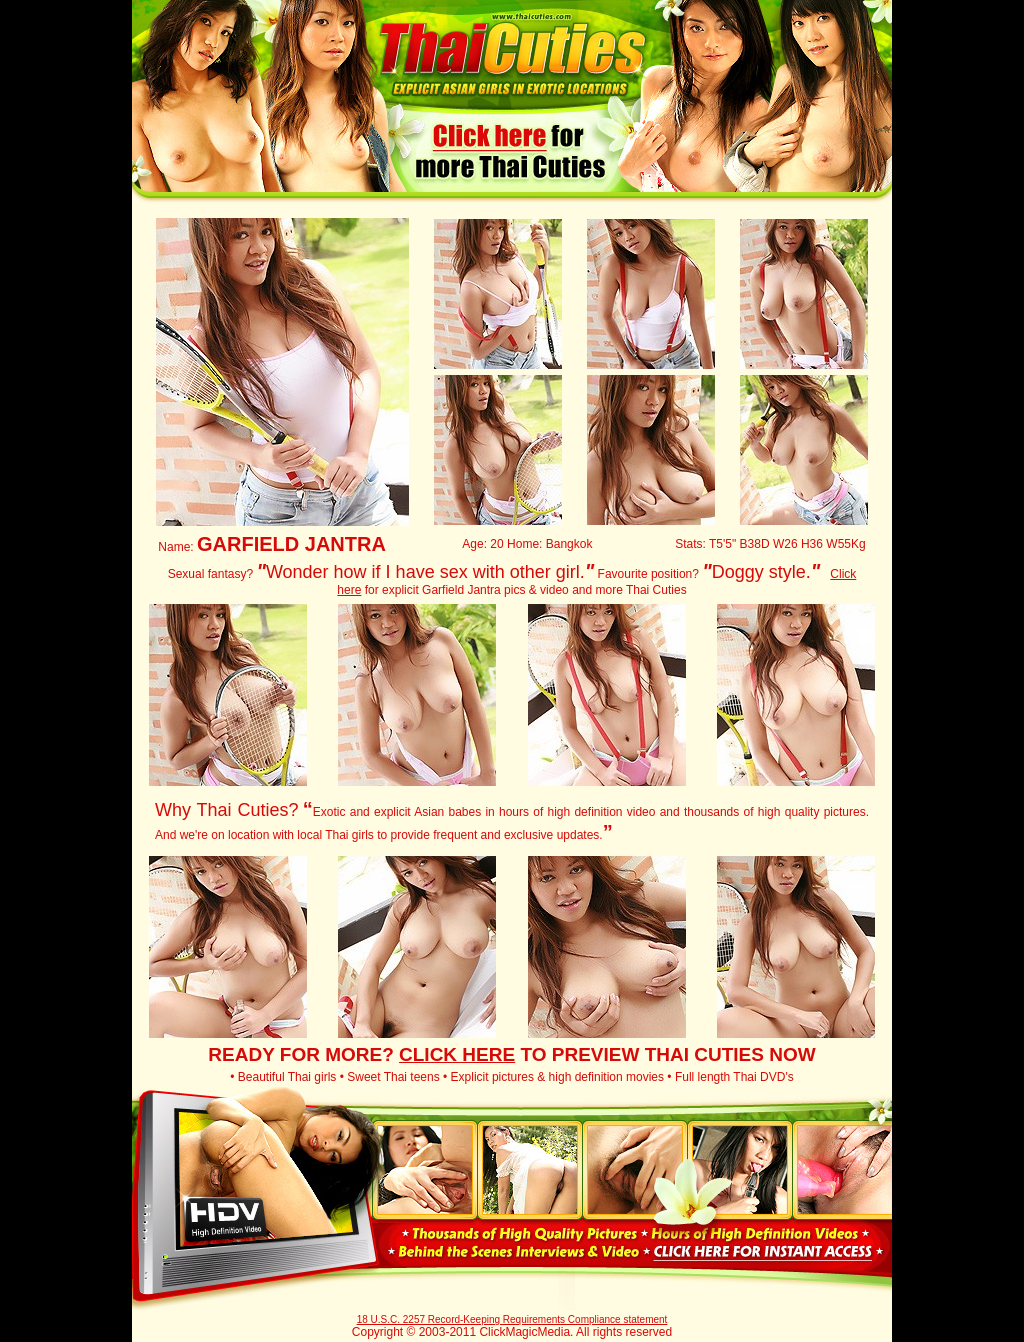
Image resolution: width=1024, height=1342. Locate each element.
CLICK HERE (457, 1054)
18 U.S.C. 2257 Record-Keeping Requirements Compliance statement (512, 1319)
